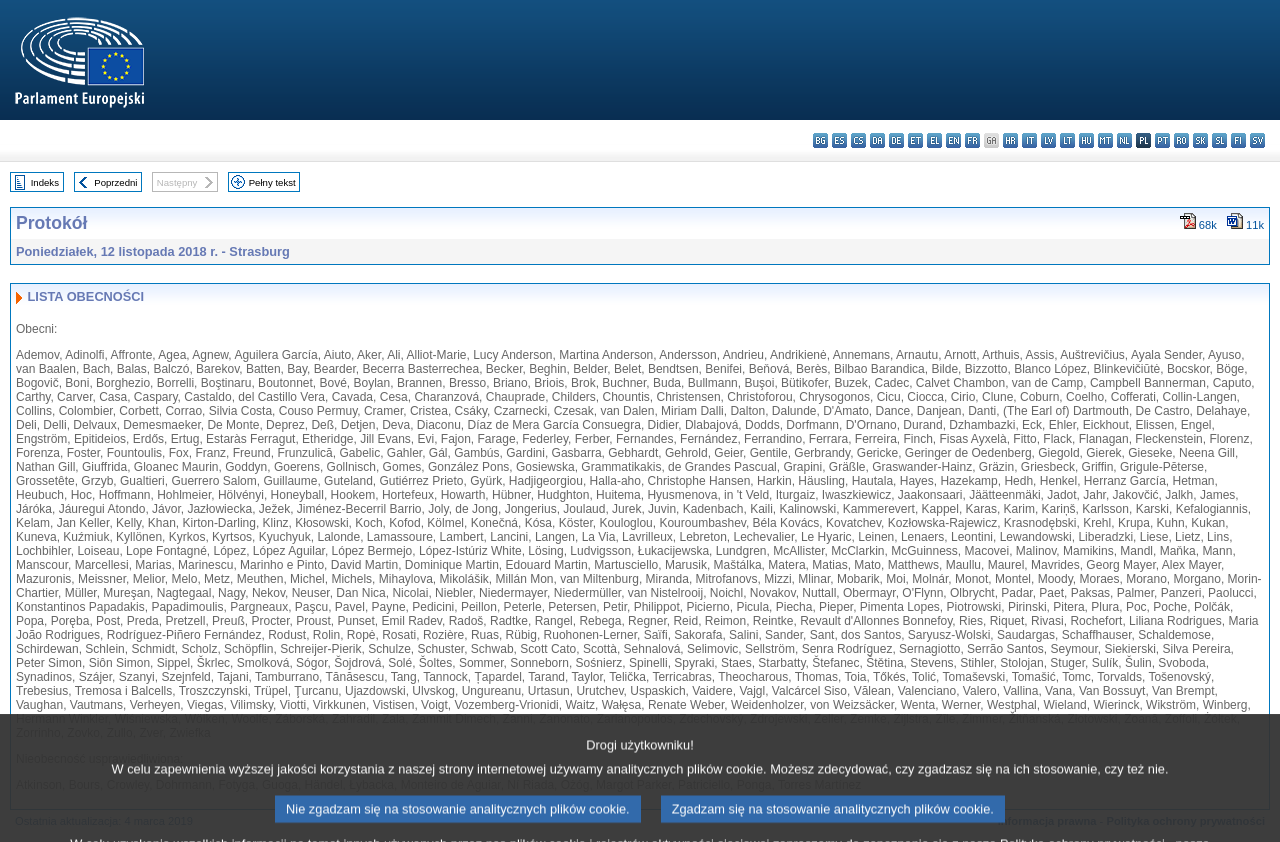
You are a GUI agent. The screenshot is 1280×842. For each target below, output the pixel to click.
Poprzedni (115, 182)
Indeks (45, 182)
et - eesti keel (915, 140)
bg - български (820, 140)
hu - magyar (1086, 140)
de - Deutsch (896, 140)
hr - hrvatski (1010, 140)
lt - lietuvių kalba (1067, 140)
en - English (953, 140)
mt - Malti (1105, 140)
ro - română (1181, 140)
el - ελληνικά (934, 140)
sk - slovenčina (1200, 140)
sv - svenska (1257, 140)
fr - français (972, 140)
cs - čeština (858, 140)
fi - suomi (1238, 140)
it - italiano (1029, 140)
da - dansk (877, 140)
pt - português (1162, 140)
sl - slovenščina (1219, 140)
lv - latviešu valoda (1048, 140)
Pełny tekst (272, 182)
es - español (839, 140)
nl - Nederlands (1124, 140)
